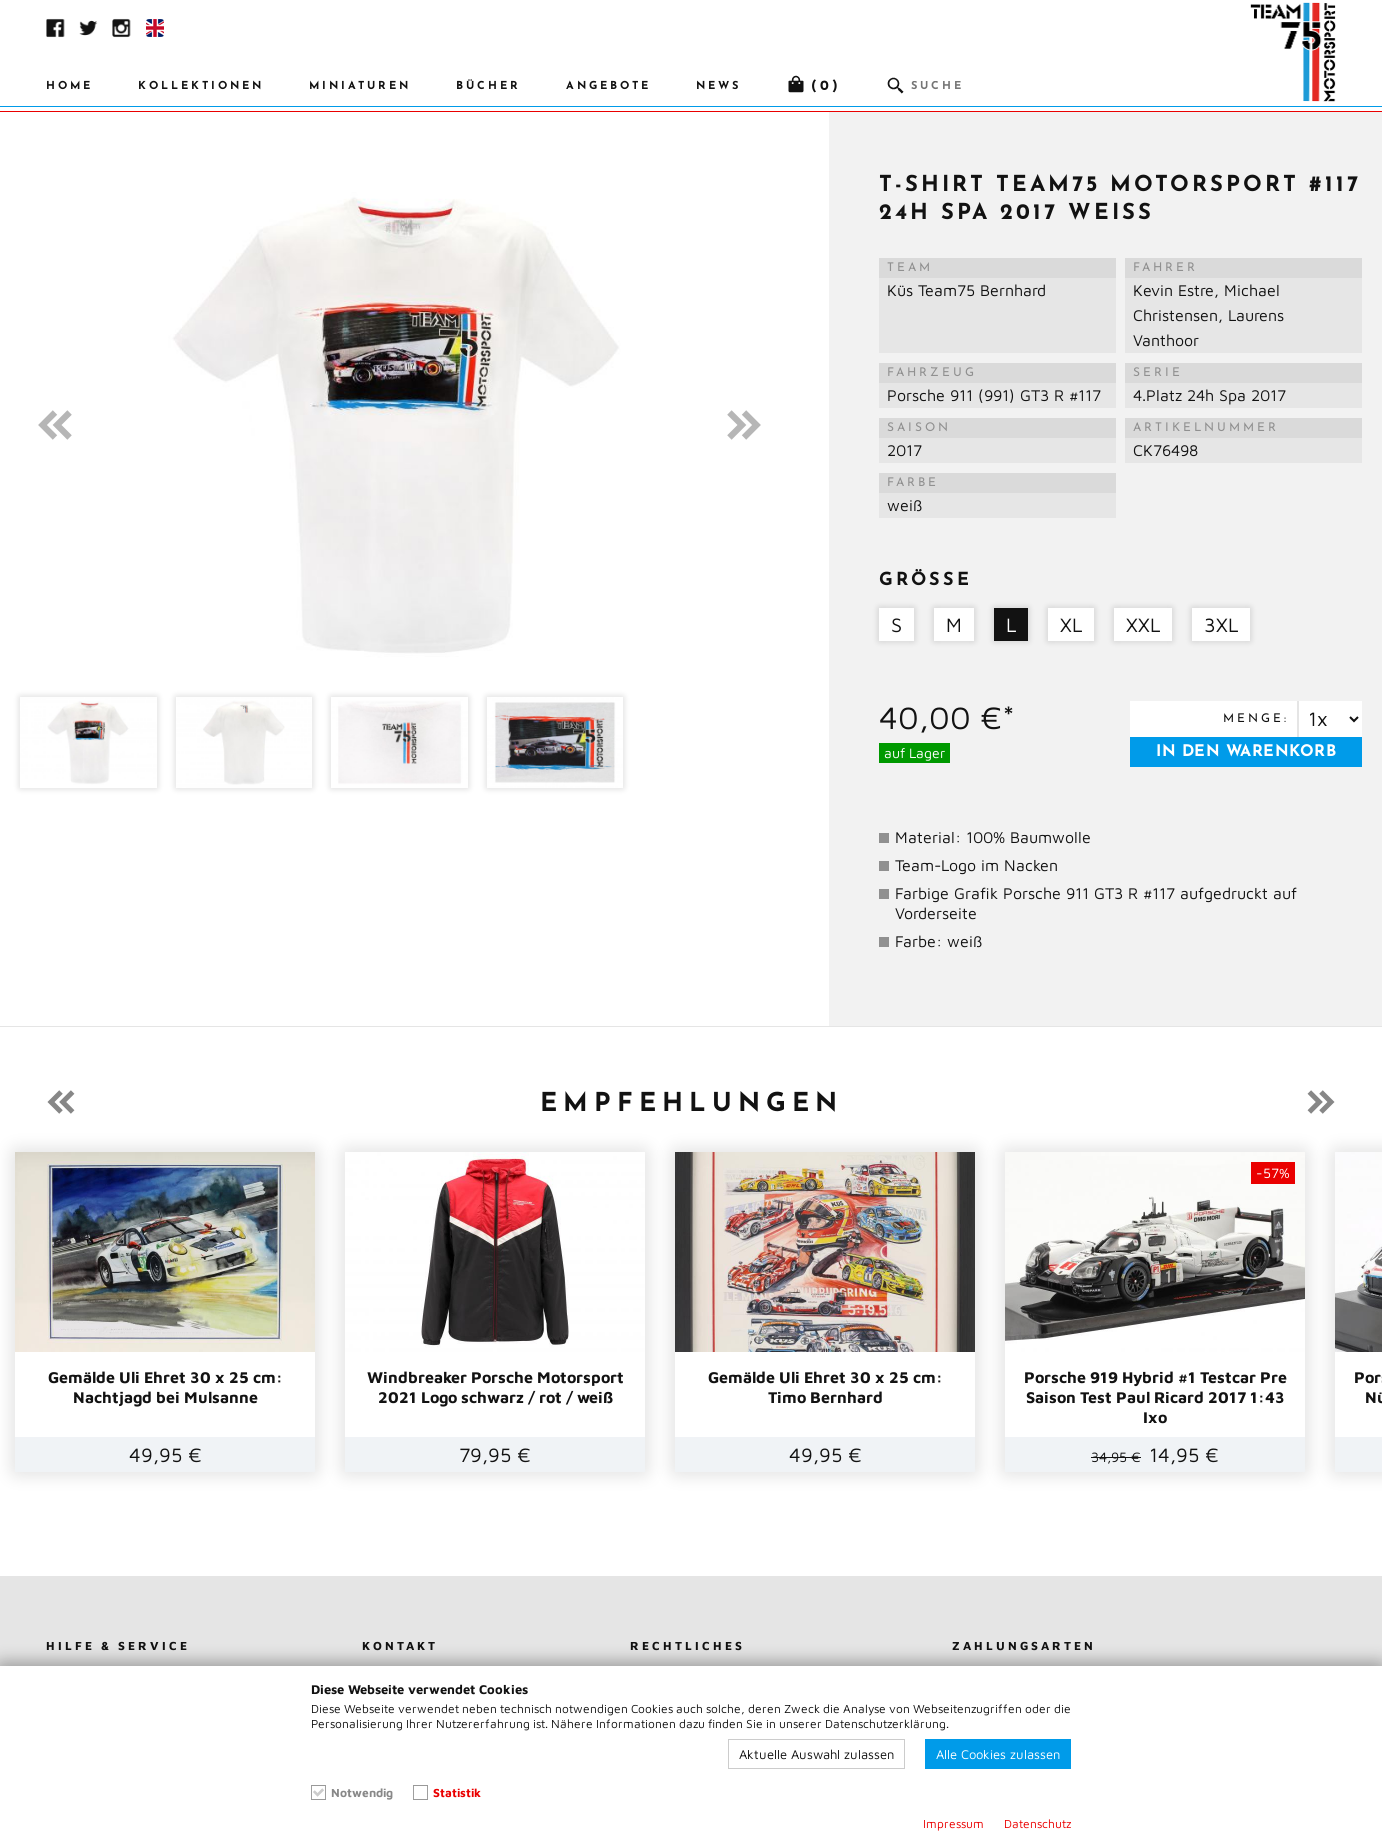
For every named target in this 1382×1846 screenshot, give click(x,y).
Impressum (953, 1823)
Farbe (913, 483)
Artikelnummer (1206, 428)
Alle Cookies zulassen (998, 1754)
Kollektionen (201, 86)
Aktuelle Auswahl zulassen (816, 1754)
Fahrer (1165, 268)
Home (69, 86)
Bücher (488, 86)
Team (910, 268)
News (718, 86)
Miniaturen (360, 86)
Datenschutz (1037, 1823)
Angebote (608, 86)
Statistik (457, 1792)
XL (1071, 624)
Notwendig (362, 1792)
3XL (1221, 624)
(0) (826, 86)
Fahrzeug (932, 373)
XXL (1143, 624)
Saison (919, 428)
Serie (1158, 373)
